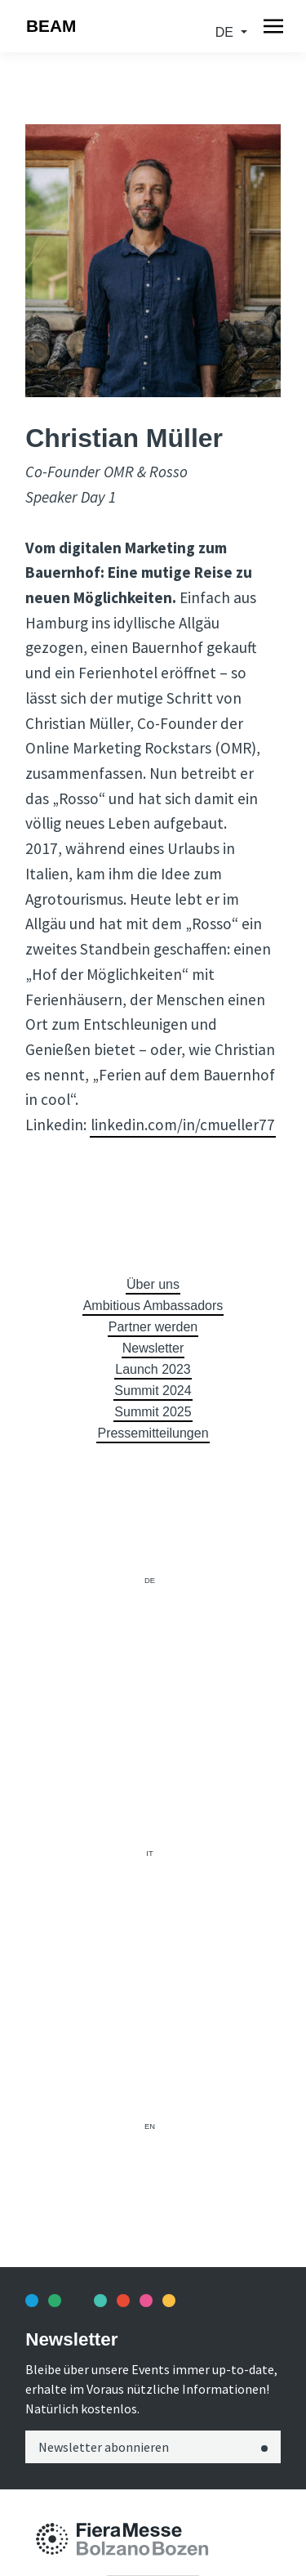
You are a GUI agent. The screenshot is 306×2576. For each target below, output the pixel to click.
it (149, 1853)
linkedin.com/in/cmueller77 (183, 1124)
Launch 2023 (153, 1369)
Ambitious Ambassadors (153, 1306)
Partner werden (153, 1327)
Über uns (153, 1284)
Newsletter (153, 1348)
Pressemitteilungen (152, 1433)
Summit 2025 (152, 1412)
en (149, 2126)
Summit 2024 (152, 1391)
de (226, 32)
